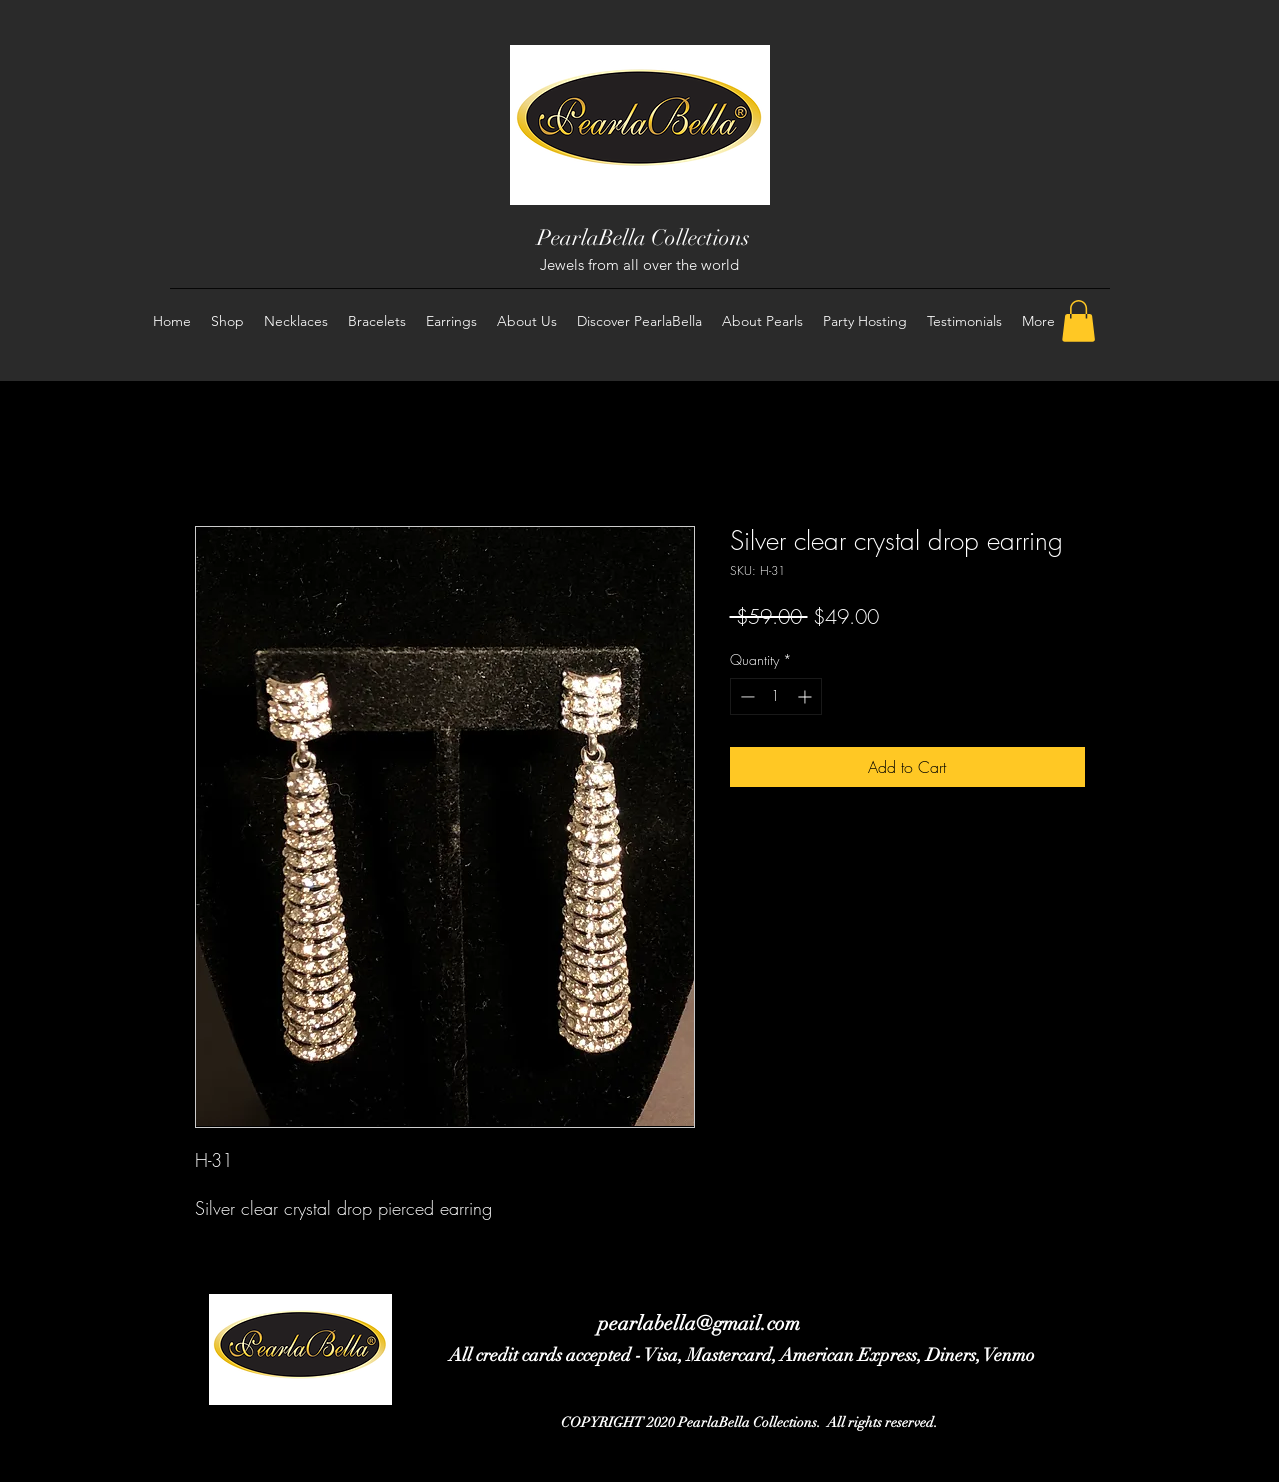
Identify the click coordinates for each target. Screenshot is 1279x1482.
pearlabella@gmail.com (699, 1323)
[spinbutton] (776, 696)
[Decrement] (745, 696)
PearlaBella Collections (643, 237)
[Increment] (806, 696)
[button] (1078, 321)
